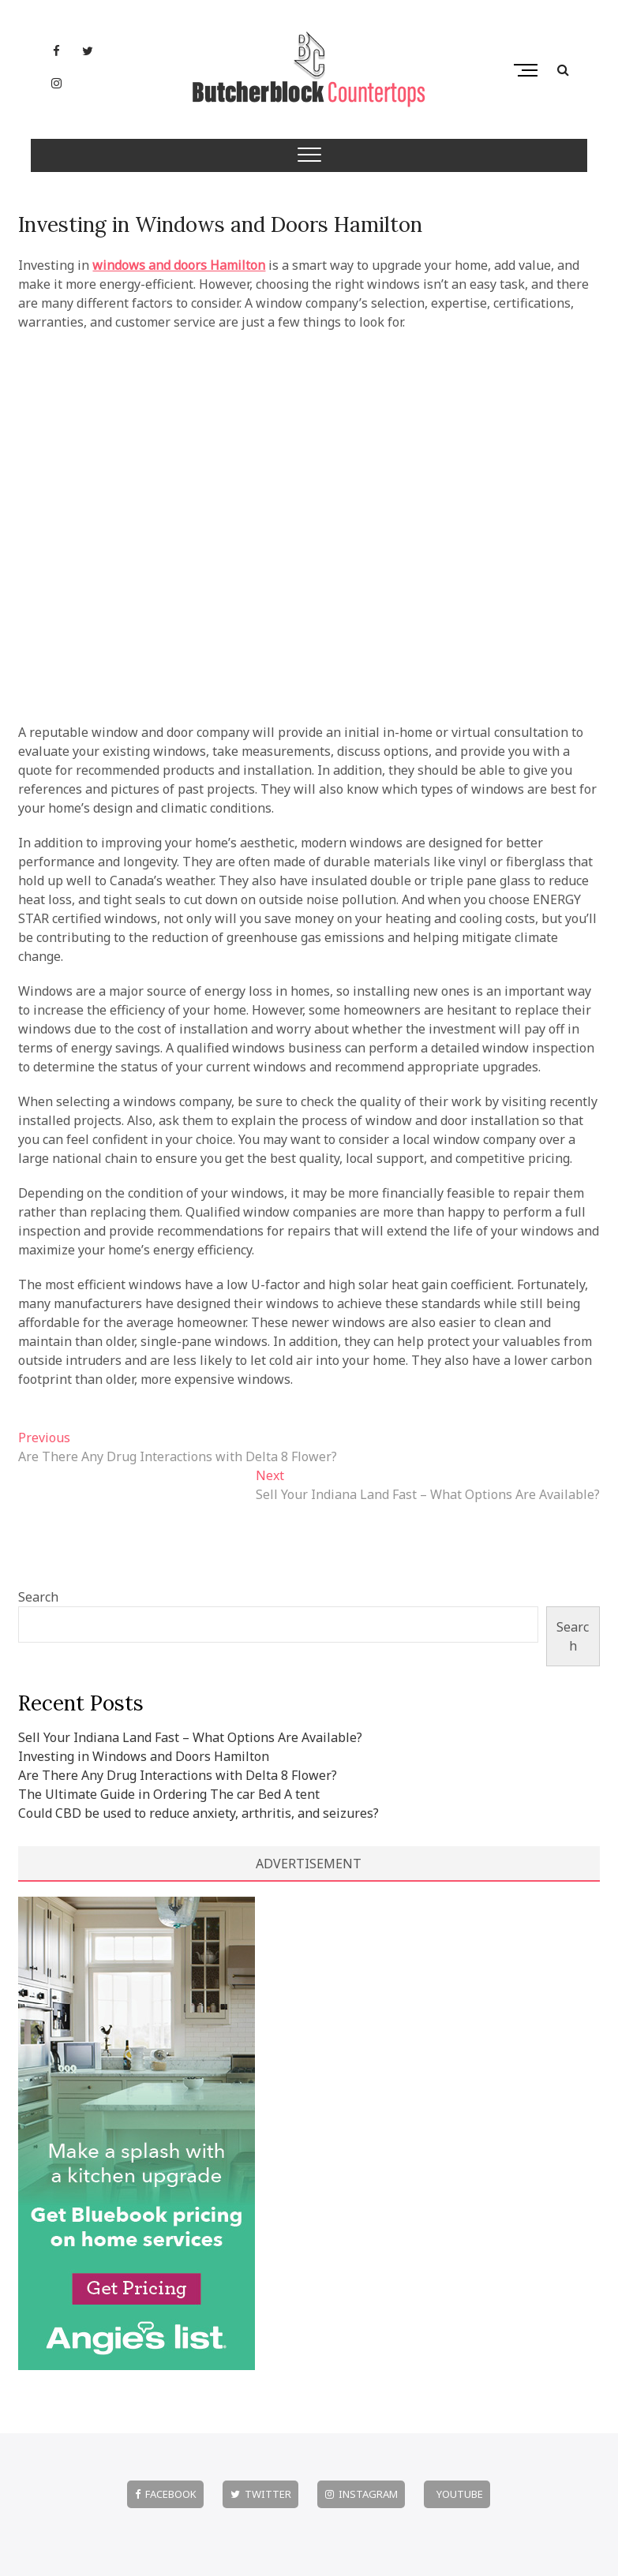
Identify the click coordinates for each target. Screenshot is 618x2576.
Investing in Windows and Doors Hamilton (220, 224)
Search (38, 1597)
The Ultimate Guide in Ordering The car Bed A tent (169, 1794)
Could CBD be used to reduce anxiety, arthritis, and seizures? (198, 1813)
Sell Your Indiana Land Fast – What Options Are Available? (190, 1737)
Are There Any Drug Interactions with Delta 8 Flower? (177, 1775)
